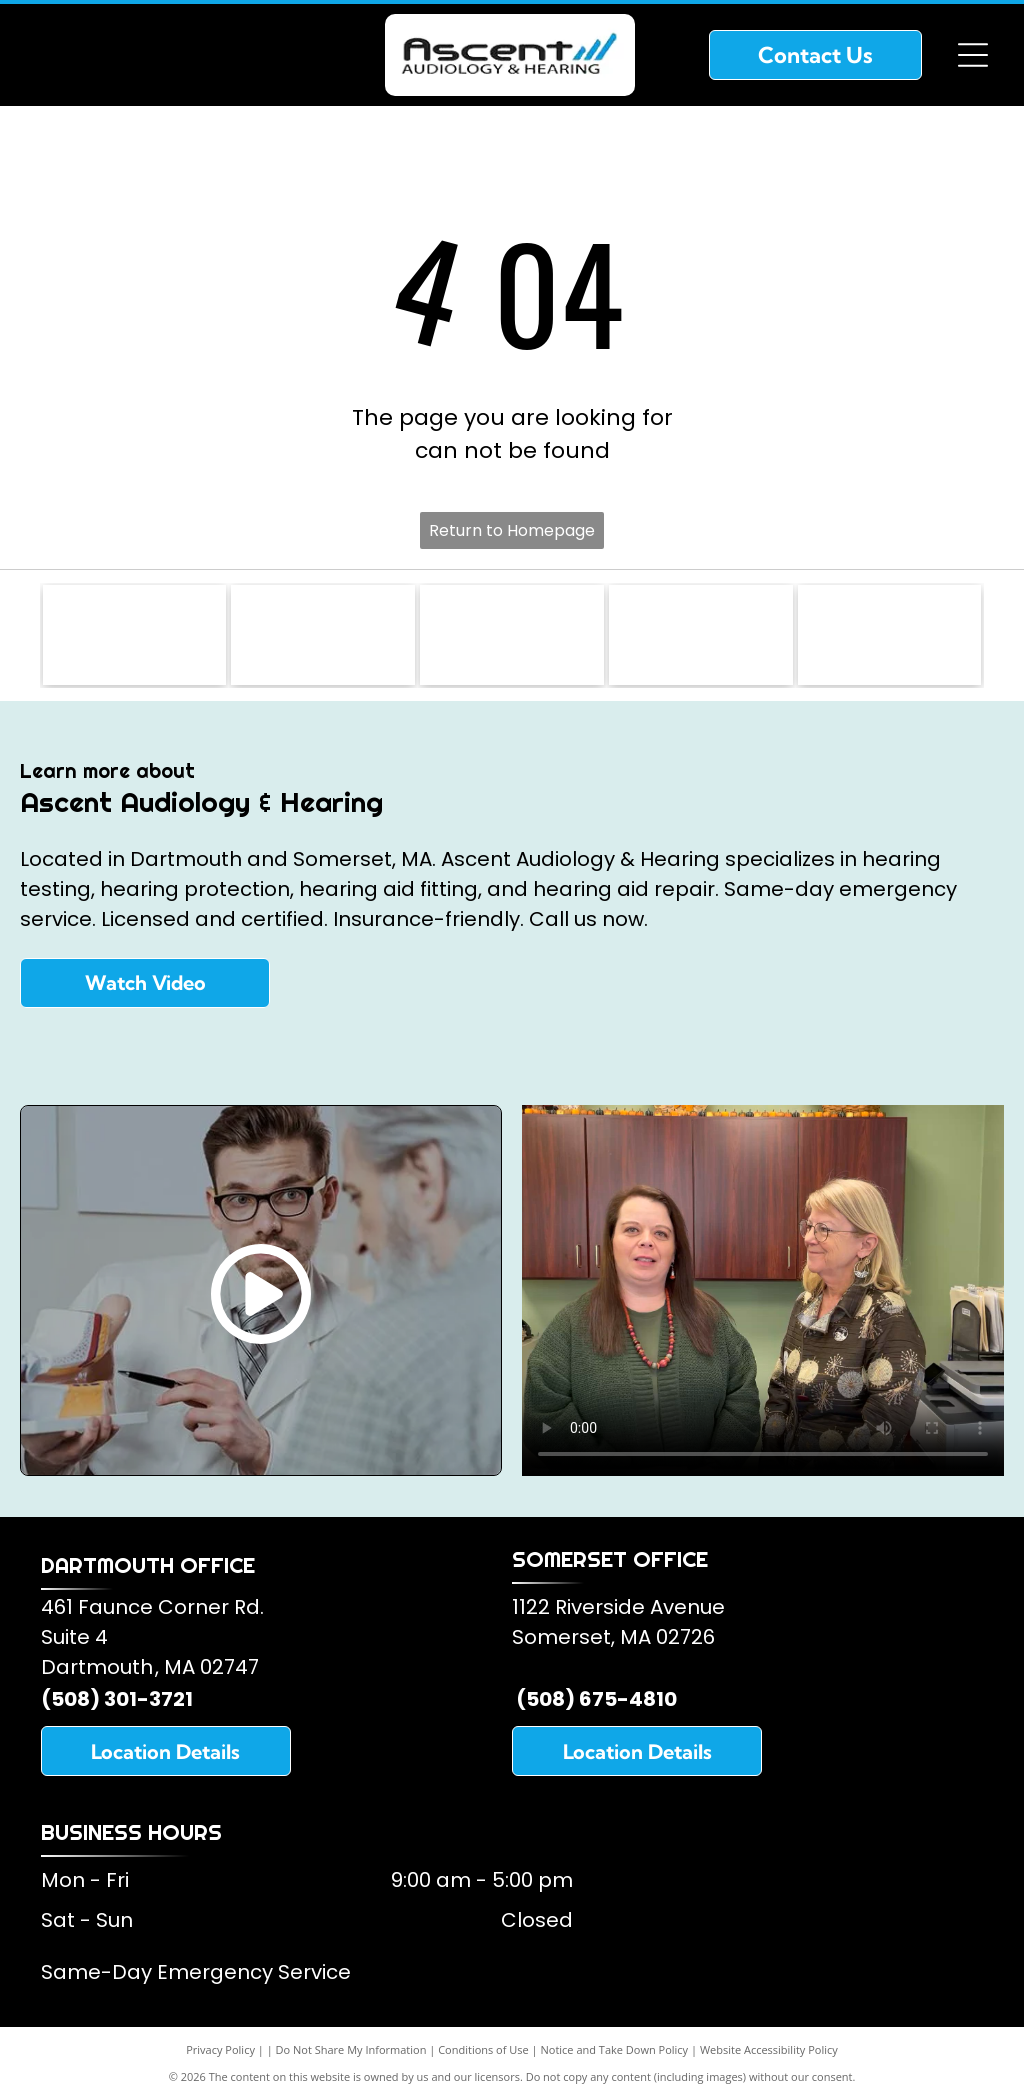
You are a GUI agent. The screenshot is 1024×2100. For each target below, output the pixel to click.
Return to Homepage (512, 530)
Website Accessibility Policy (769, 2049)
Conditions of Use (483, 2049)
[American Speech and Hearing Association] (512, 635)
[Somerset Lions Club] (135, 635)
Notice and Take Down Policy (615, 2049)
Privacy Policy (220, 2049)
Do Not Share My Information (351, 2049)
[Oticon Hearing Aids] (890, 635)
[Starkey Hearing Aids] (701, 635)
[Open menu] (973, 55)
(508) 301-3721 (117, 1699)
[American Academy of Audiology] (323, 635)
